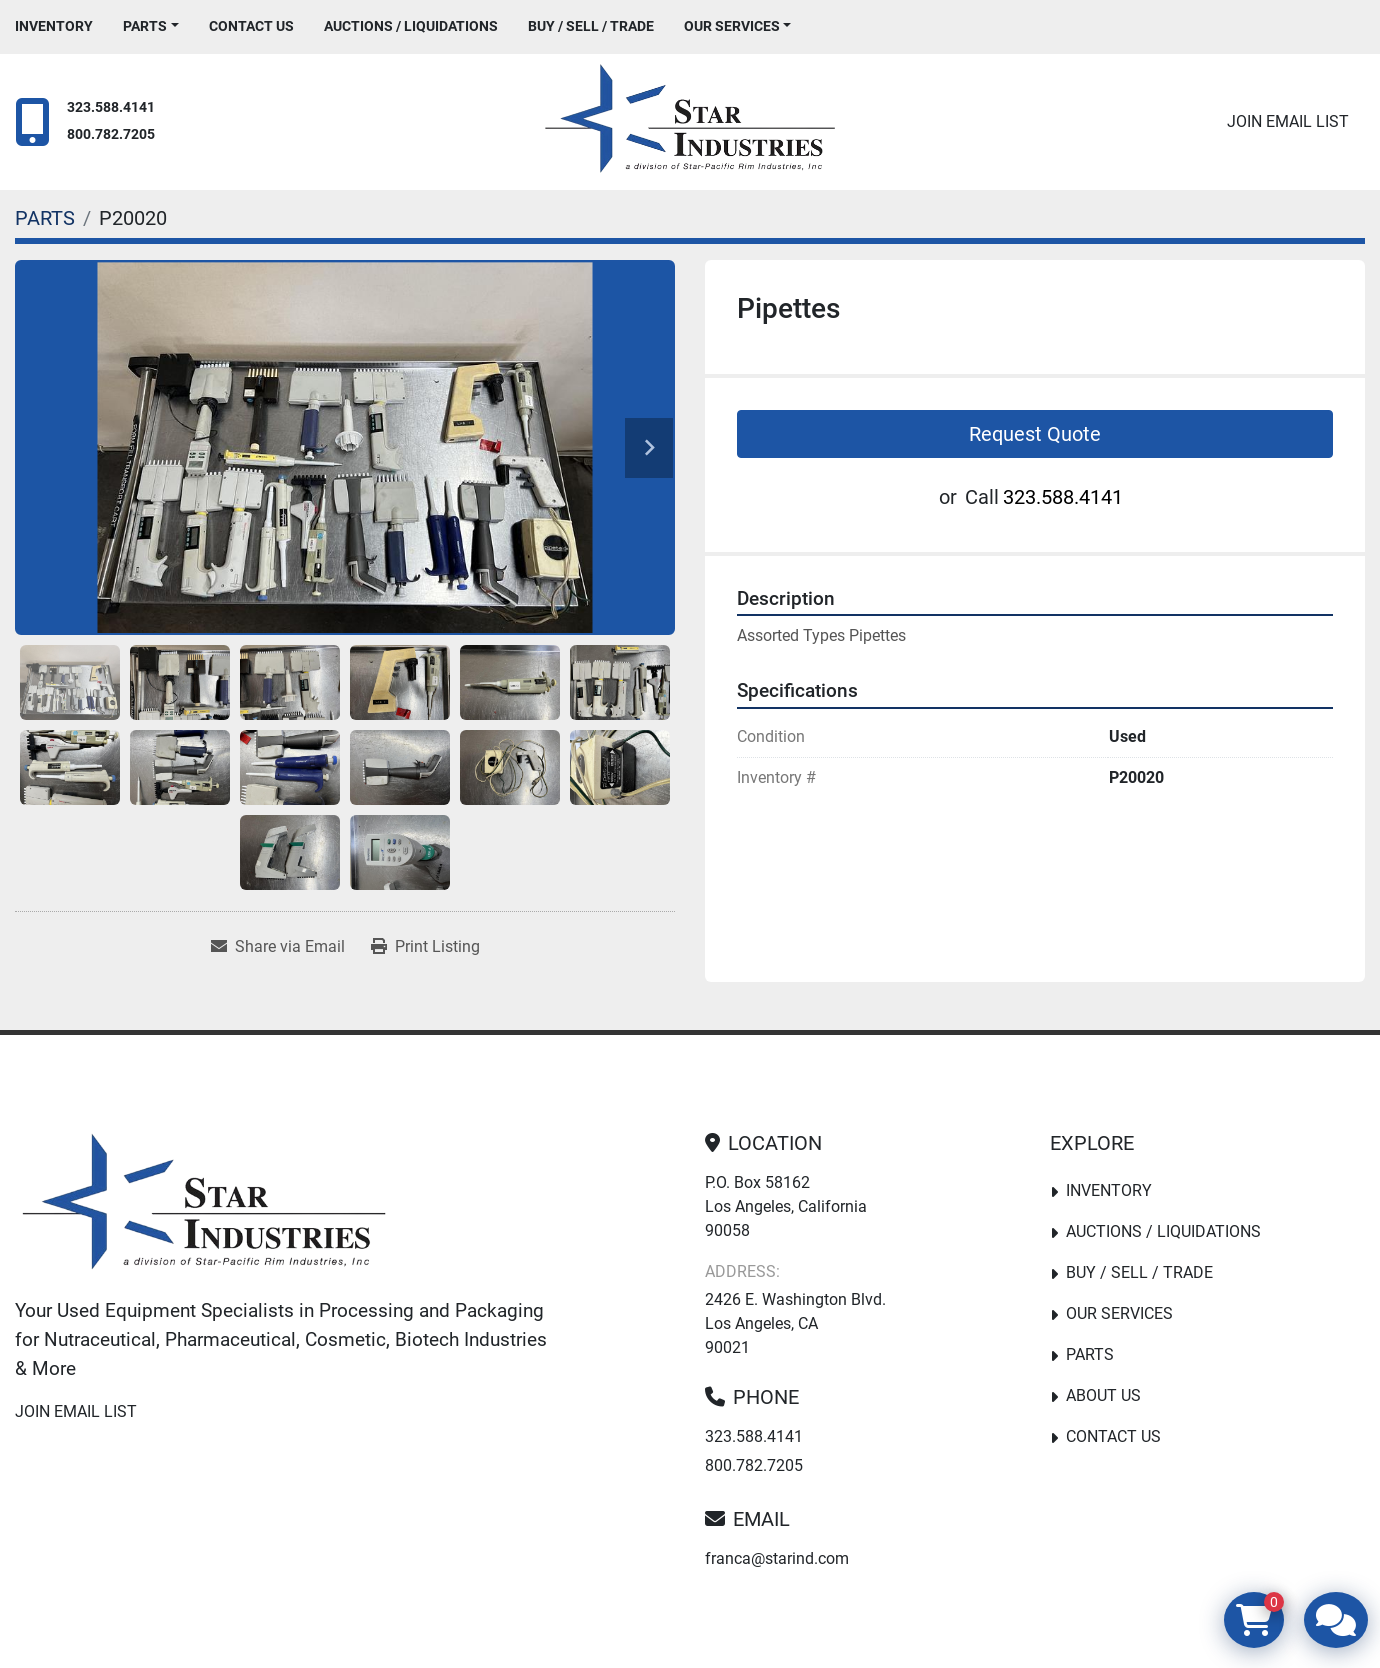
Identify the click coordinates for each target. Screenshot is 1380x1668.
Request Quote (1035, 434)
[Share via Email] (278, 947)
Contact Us (251, 26)
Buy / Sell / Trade (591, 26)
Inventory (54, 26)
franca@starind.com (777, 1558)
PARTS (145, 26)
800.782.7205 (111, 134)
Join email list (1288, 121)
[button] (151, 26)
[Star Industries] (204, 1206)
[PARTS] (45, 218)
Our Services (732, 26)
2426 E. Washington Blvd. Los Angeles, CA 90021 (795, 1323)
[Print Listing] (425, 947)
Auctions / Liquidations (411, 26)
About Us (1103, 1395)
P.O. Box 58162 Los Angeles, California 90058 (786, 1206)
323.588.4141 (111, 107)
